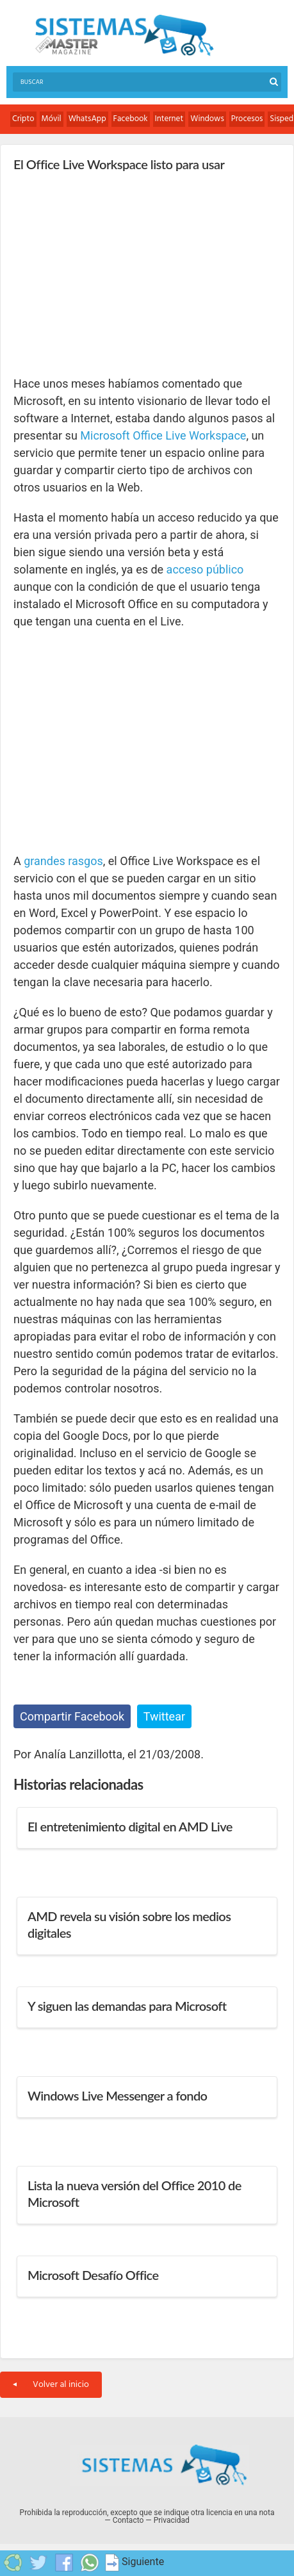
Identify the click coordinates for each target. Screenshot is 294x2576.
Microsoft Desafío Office (93, 2275)
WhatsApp (87, 119)
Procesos (247, 119)
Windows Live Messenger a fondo (117, 2095)
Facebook (130, 119)
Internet (169, 119)
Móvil (51, 119)
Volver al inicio (51, 2384)
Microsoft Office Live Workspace (163, 435)
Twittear (164, 1716)
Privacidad (172, 2520)
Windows (207, 119)
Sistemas (124, 35)
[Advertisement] (109, 273)
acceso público (205, 569)
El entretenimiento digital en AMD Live (130, 1826)
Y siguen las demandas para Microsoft (127, 2005)
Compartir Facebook (72, 1716)
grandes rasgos (63, 861)
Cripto (23, 119)
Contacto (128, 2520)
